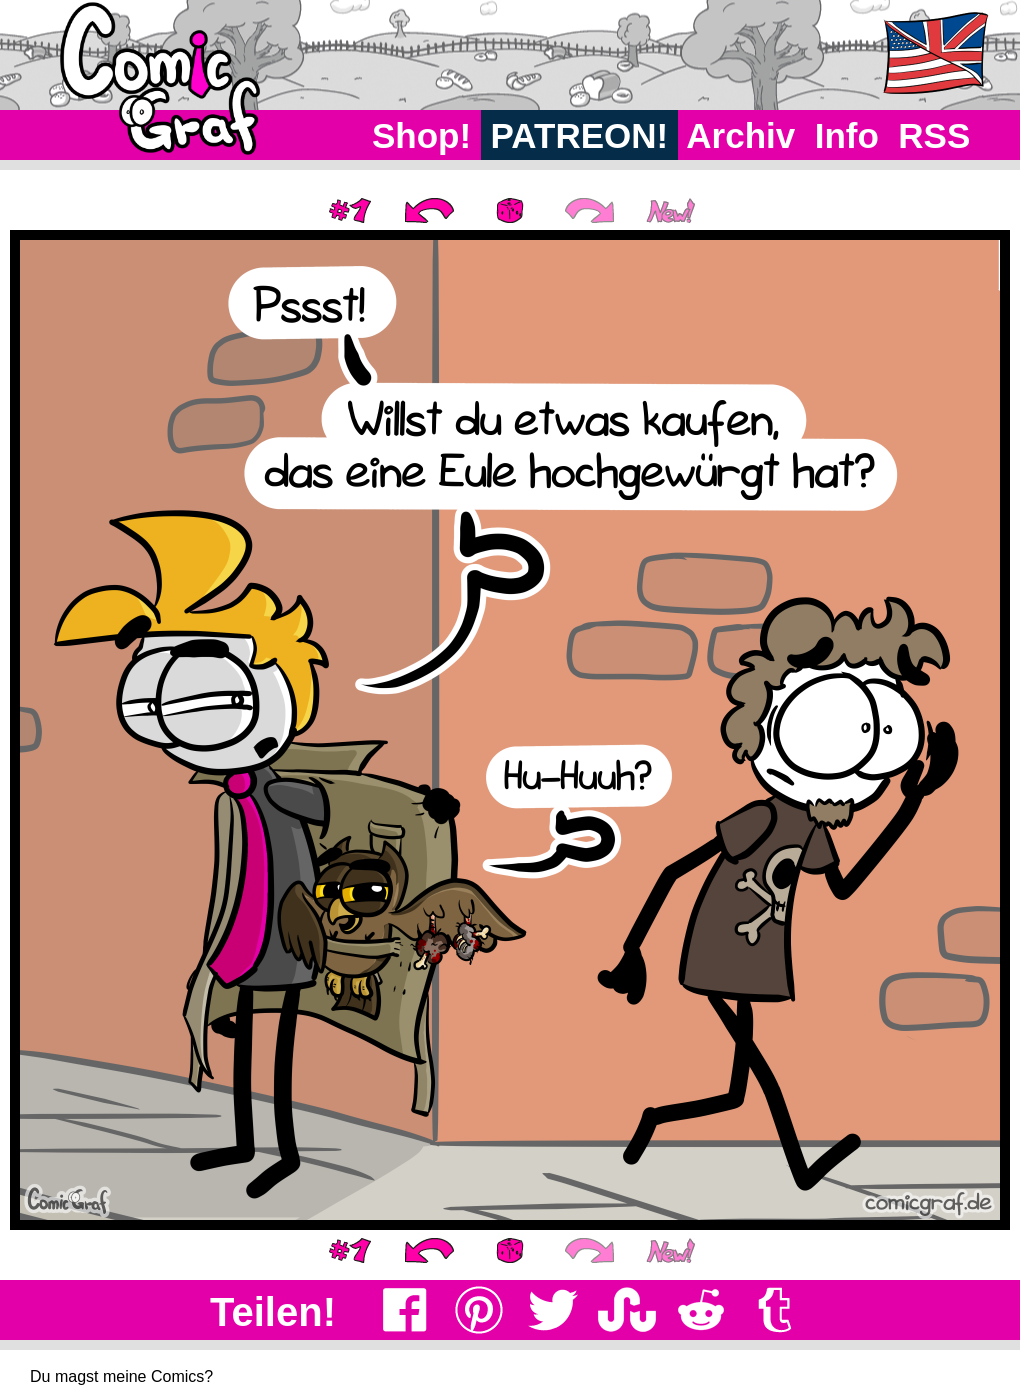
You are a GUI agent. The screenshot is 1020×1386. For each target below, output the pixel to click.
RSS (934, 135)
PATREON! (579, 135)
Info (847, 135)
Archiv (741, 135)
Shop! (421, 135)
